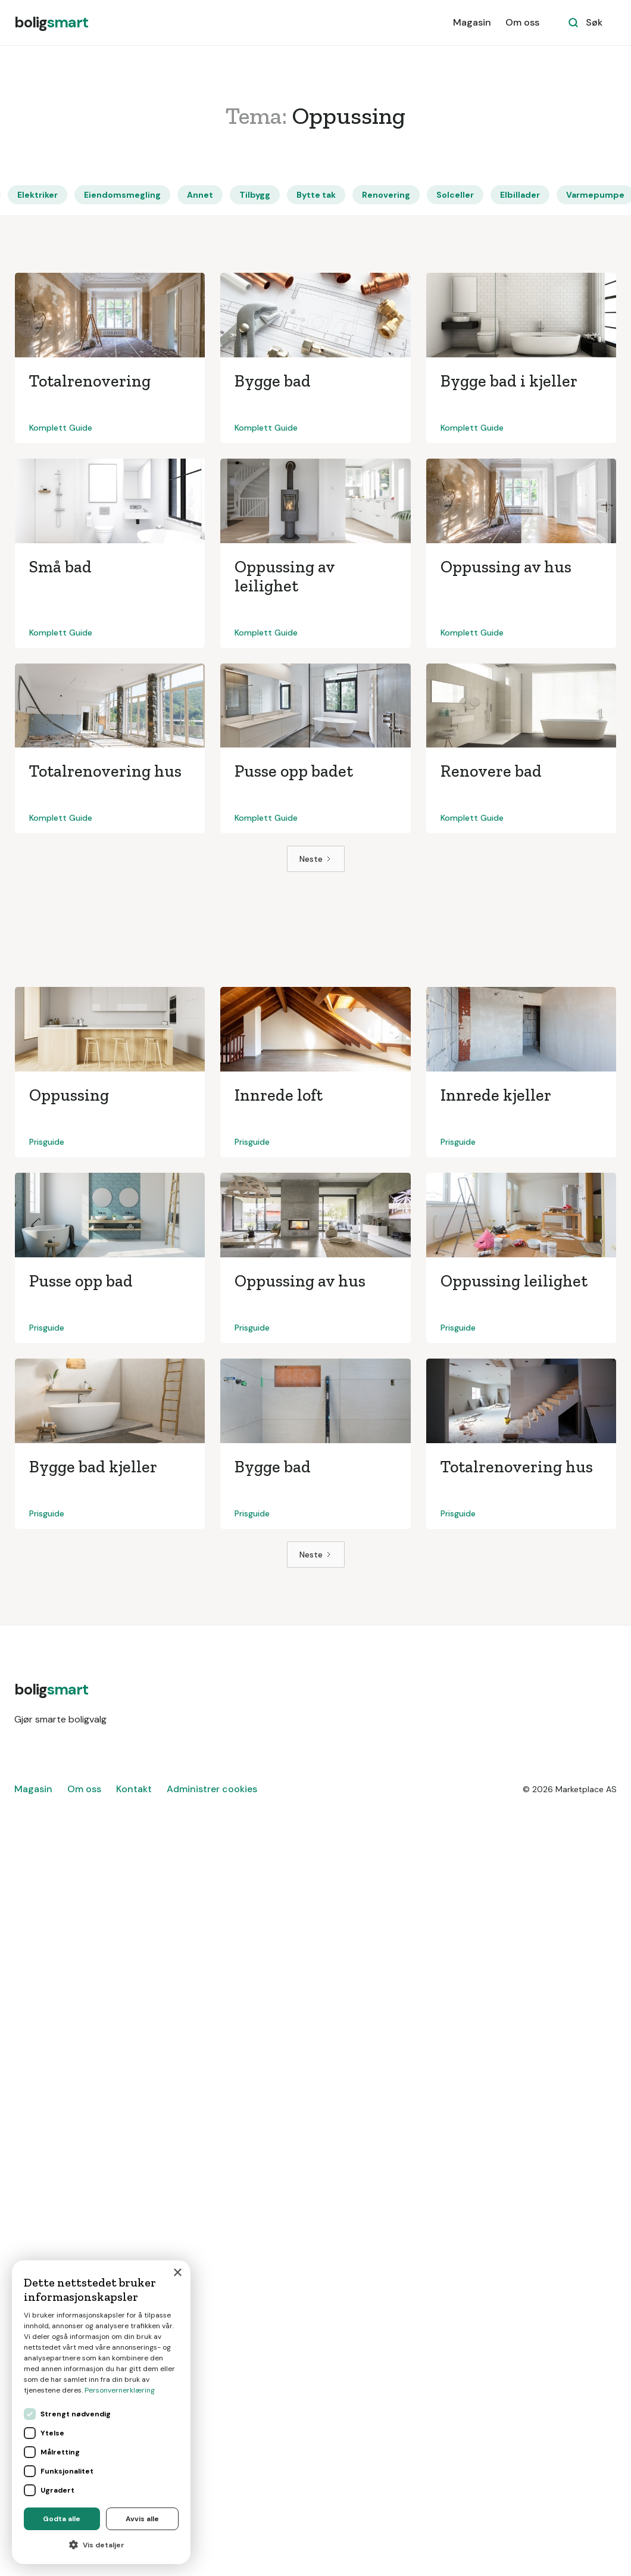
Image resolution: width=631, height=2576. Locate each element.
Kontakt (134, 1789)
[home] (51, 22)
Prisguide (46, 1141)
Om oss (522, 22)
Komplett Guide (60, 427)
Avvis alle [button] (142, 2519)
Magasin (472, 22)
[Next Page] (316, 859)
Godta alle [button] (61, 2519)
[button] (101, 2545)
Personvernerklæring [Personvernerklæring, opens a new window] (120, 2390)
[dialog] (101, 2412)
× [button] (177, 2273)
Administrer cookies (212, 1789)
